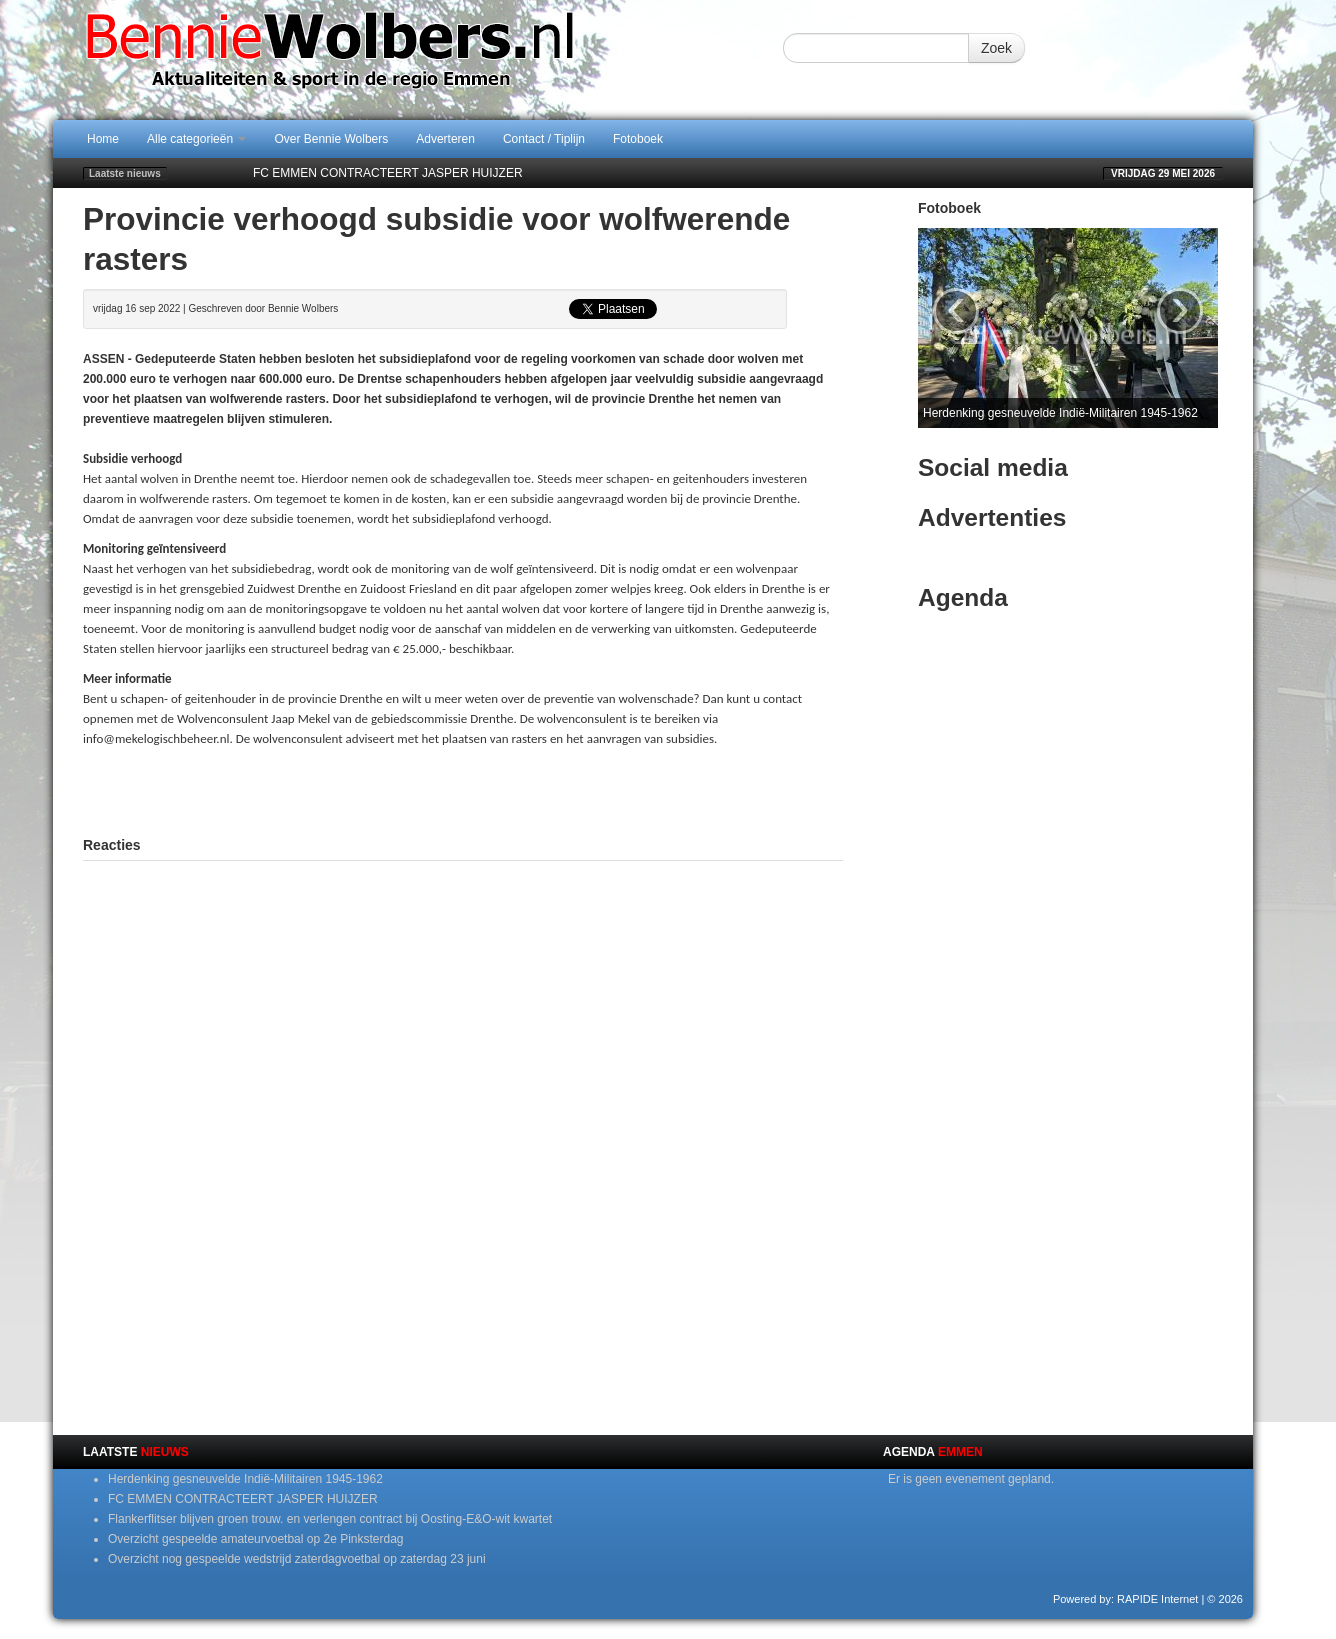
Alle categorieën (196, 139)
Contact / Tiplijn (544, 139)
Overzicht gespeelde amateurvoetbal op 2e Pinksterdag (256, 1539)
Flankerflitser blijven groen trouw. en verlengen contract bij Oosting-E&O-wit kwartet (330, 1519)
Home (103, 139)
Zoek (996, 48)
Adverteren (445, 139)
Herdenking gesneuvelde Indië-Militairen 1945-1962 (245, 1479)
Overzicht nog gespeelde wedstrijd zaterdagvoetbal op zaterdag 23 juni (297, 1559)
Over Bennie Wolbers (331, 139)
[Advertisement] (463, 789)
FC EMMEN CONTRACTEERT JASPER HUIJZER (388, 173)
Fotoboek (638, 139)
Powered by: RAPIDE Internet (1126, 1599)
